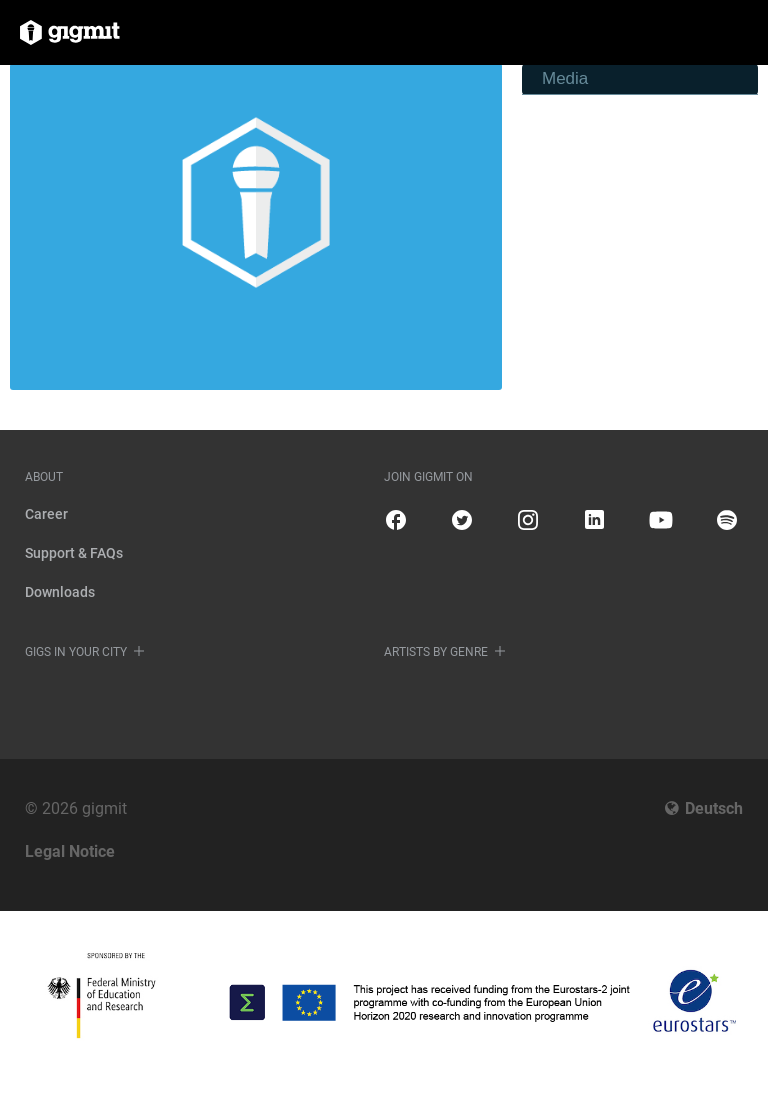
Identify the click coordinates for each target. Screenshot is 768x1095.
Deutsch (714, 808)
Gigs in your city (76, 652)
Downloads (60, 592)
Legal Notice (70, 851)
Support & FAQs (74, 553)
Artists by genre (436, 652)
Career (46, 514)
